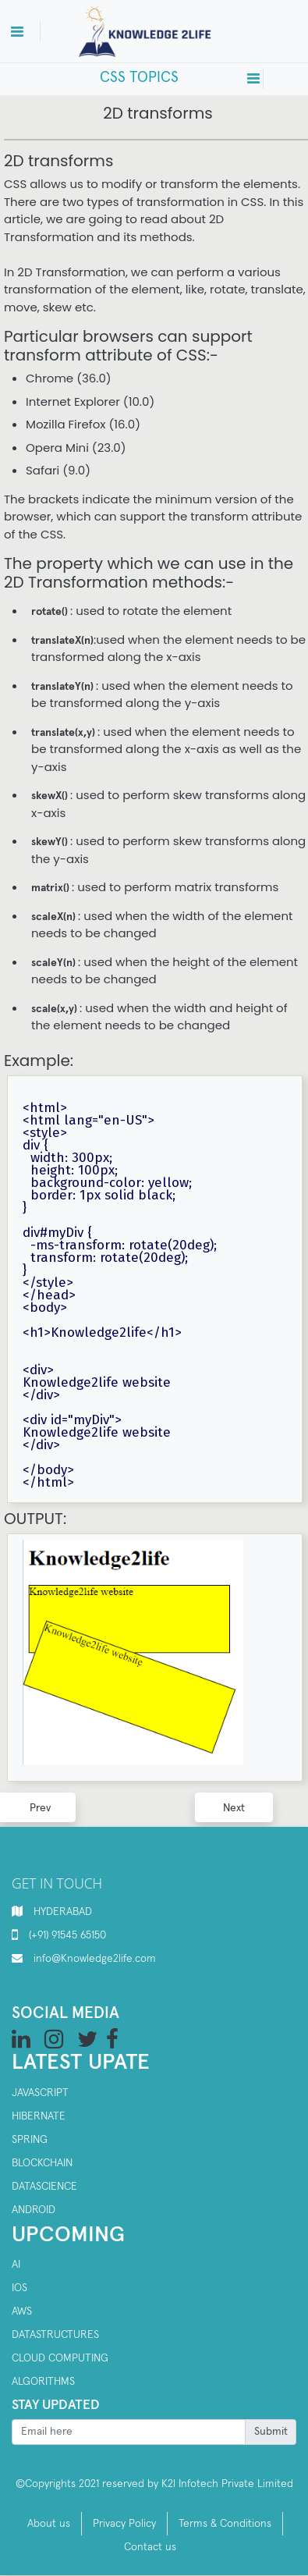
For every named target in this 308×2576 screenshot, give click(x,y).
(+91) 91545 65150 (67, 1935)
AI (16, 2264)
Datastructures (55, 2334)
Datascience (44, 2186)
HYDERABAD (63, 1911)
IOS (19, 2288)
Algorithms (43, 2381)
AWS (22, 2311)
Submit (271, 2431)
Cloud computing (60, 2358)
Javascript (40, 2092)
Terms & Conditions (225, 2523)
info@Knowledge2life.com (95, 1958)
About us (48, 2523)
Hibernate (38, 2116)
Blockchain (42, 2163)
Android (33, 2210)
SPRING (30, 2139)
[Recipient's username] (129, 2432)
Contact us (150, 2547)
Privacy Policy (124, 2523)
